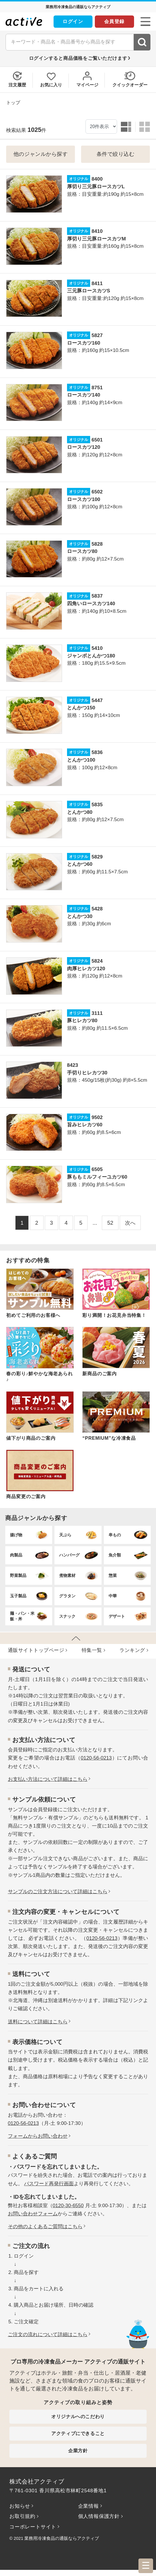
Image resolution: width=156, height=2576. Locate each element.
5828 (97, 544)
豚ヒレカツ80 (82, 1020)
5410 (97, 648)
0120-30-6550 (68, 2205)
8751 (97, 387)
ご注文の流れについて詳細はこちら (48, 2334)
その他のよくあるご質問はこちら (45, 2226)
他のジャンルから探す (40, 154)
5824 (97, 961)
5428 (97, 909)
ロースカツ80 (82, 551)
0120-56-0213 (96, 1758)
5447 (97, 700)
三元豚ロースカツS (88, 291)
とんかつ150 (81, 708)
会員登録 (114, 21)
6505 (97, 1169)
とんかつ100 (81, 760)
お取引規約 (22, 2516)
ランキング (132, 1650)
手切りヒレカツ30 (87, 1073)
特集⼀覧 (92, 1650)
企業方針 (78, 2450)
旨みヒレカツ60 (84, 1125)
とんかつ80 (79, 812)
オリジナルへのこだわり (78, 2416)
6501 (97, 440)
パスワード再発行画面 (49, 2183)
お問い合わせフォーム (33, 2214)
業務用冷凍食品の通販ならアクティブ (61, 2538)
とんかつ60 (79, 864)
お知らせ (19, 2506)
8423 (72, 1065)
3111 (97, 1013)
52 (110, 1223)
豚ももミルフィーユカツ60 (97, 1177)
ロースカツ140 (83, 395)
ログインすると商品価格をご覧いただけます (78, 58)
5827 (97, 335)
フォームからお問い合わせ (38, 2136)
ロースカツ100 (83, 499)
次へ (130, 1223)
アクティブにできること (78, 2433)
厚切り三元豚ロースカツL (96, 186)
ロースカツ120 (83, 447)
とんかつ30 (79, 916)
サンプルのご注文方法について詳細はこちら (57, 1891)
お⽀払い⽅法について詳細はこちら (48, 1779)
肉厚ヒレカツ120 (86, 968)
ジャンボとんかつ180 (91, 656)
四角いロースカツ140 (91, 603)
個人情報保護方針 (99, 2516)
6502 (97, 492)
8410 (97, 231)
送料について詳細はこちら (38, 2022)
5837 (97, 596)
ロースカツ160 (83, 343)
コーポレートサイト (32, 2527)
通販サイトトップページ (36, 1650)
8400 (97, 179)
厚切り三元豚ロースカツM (96, 239)
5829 (97, 857)
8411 (97, 283)
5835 (97, 804)
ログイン (73, 21)
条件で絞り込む (116, 154)
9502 (97, 1117)
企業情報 (88, 2506)
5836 (97, 752)
